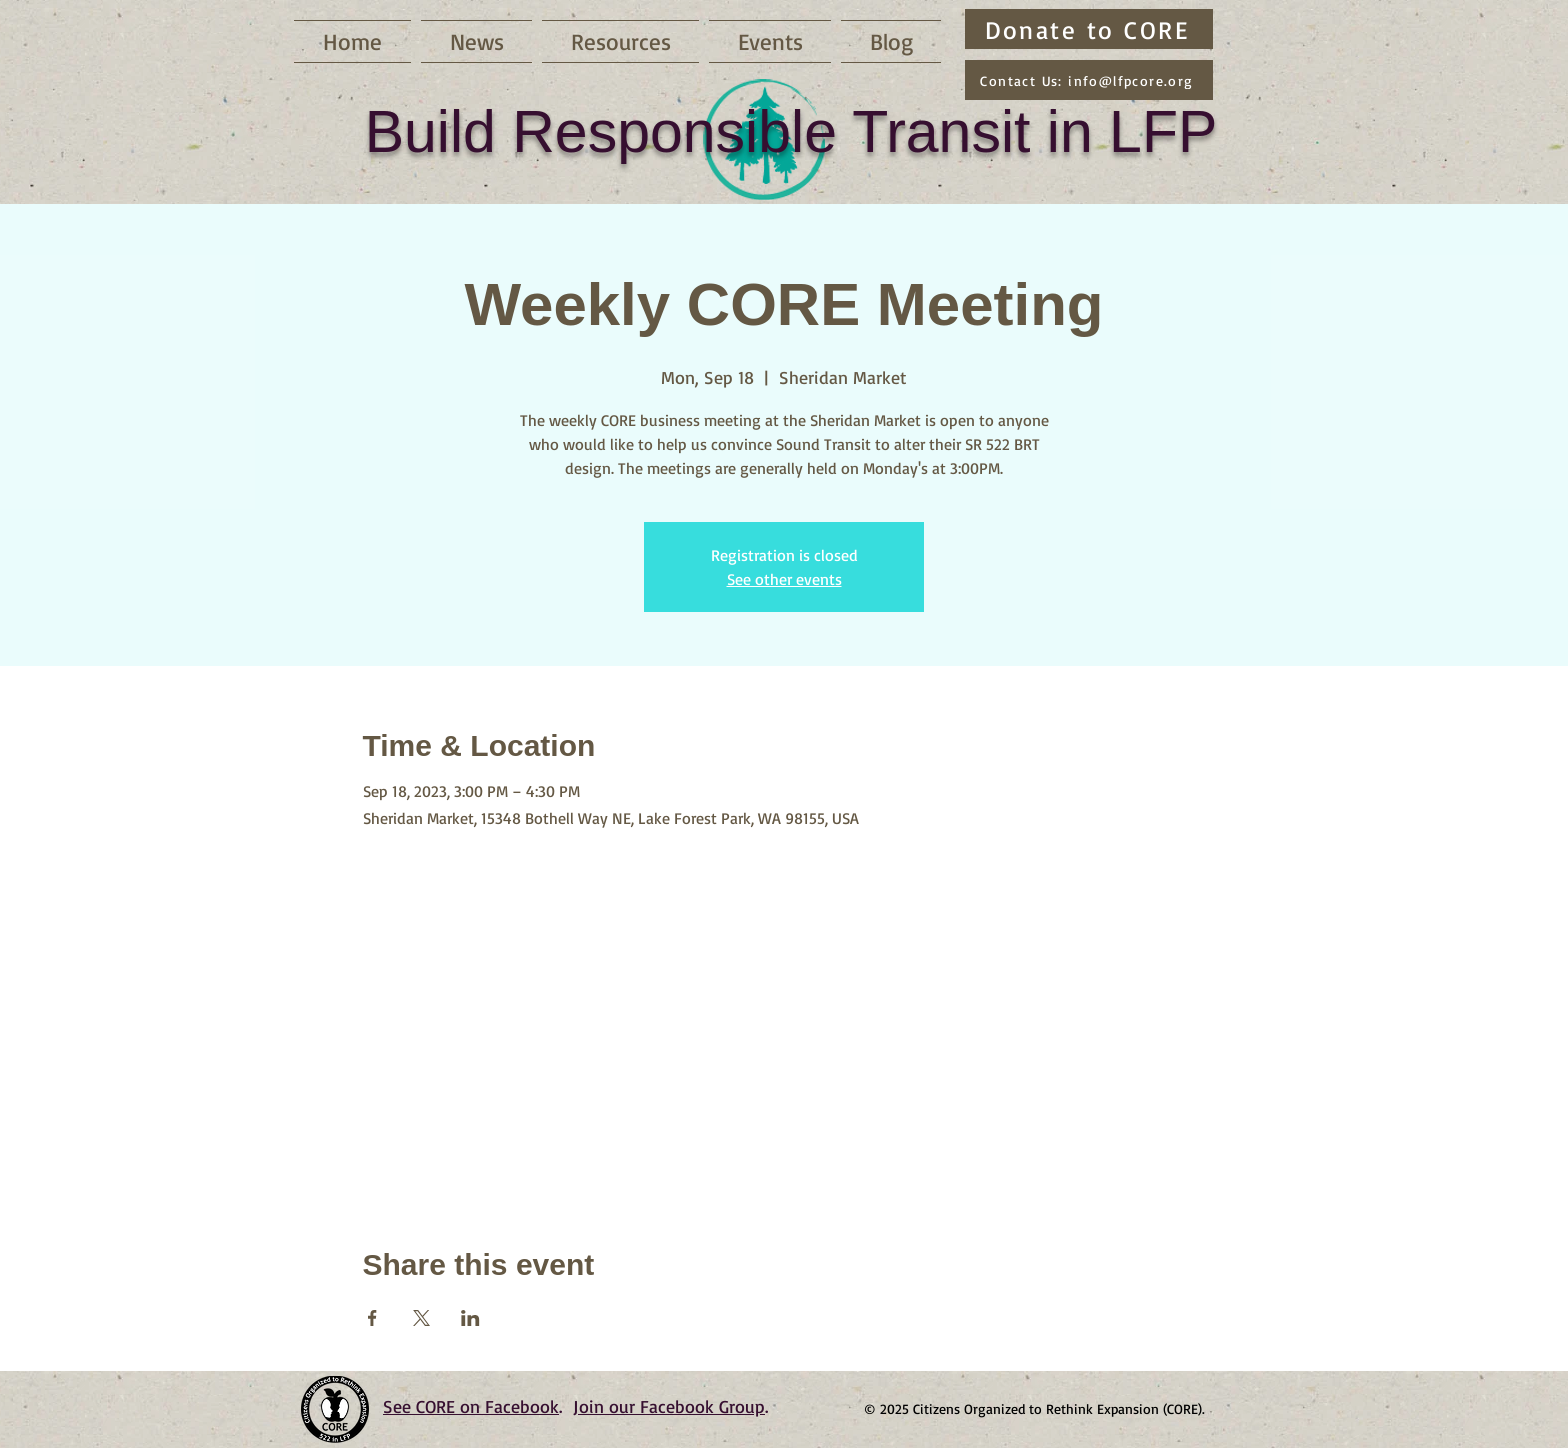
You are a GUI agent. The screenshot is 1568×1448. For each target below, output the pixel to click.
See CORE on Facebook (471, 1406)
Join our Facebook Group (669, 1406)
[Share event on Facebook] (372, 1318)
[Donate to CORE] (1089, 29)
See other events (784, 579)
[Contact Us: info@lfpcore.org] (1089, 80)
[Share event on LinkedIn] (470, 1318)
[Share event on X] (421, 1318)
